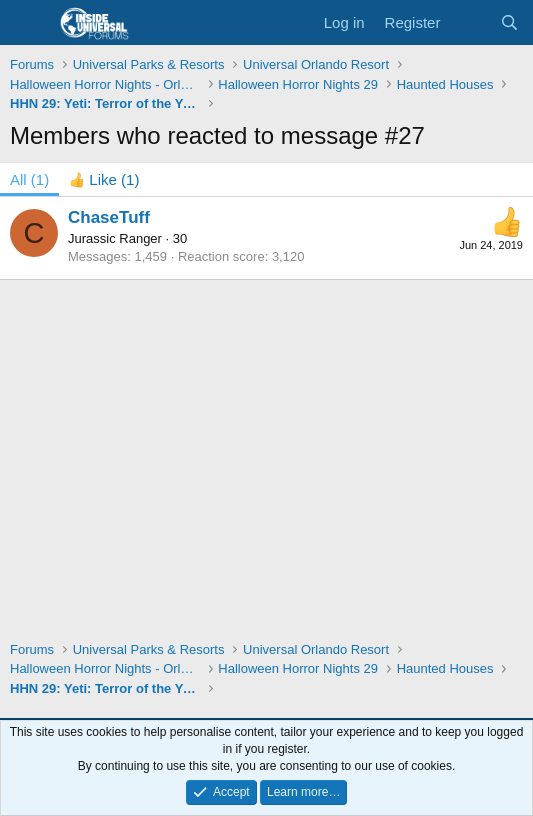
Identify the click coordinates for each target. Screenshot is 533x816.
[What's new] (469, 22)
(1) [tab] (29, 179)
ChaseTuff (109, 217)
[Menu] (27, 23)
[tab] (104, 179)
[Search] (509, 22)
